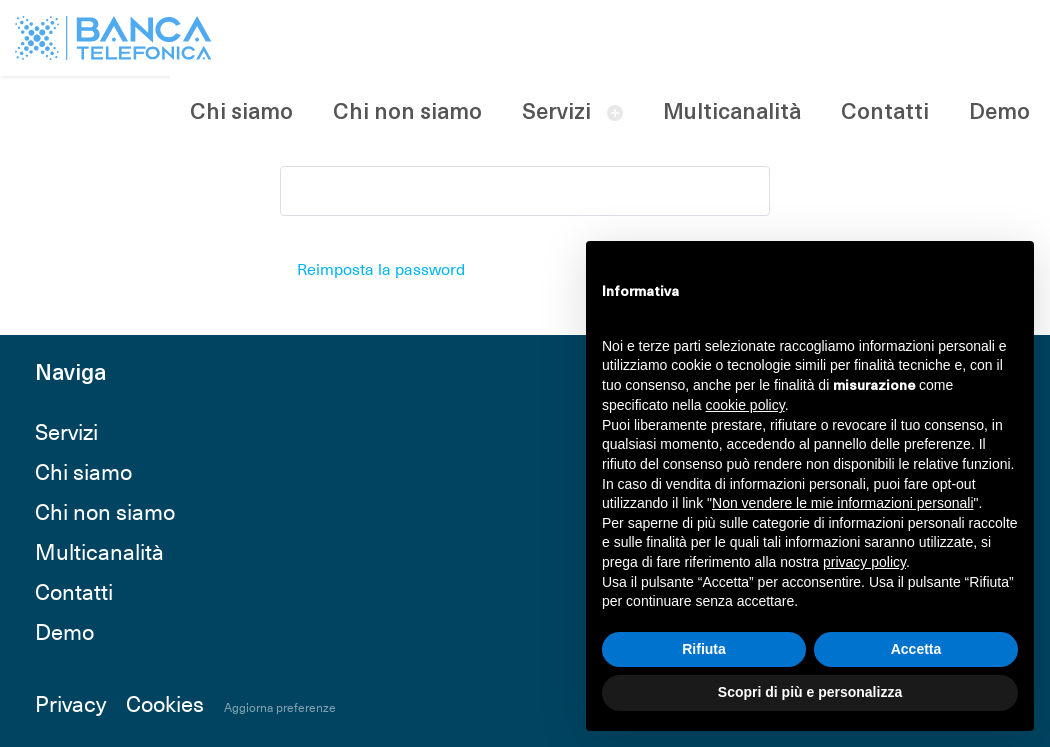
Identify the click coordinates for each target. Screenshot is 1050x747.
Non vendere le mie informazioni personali (842, 503)
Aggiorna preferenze (280, 707)
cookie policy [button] (745, 405)
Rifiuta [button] (704, 649)
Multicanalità (732, 113)
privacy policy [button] (864, 562)
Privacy (70, 702)
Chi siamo (241, 113)
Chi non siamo (407, 113)
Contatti (885, 113)
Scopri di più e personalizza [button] (810, 692)
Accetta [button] (916, 649)
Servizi (556, 113)
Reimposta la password (381, 268)
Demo (999, 113)
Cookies (165, 702)
